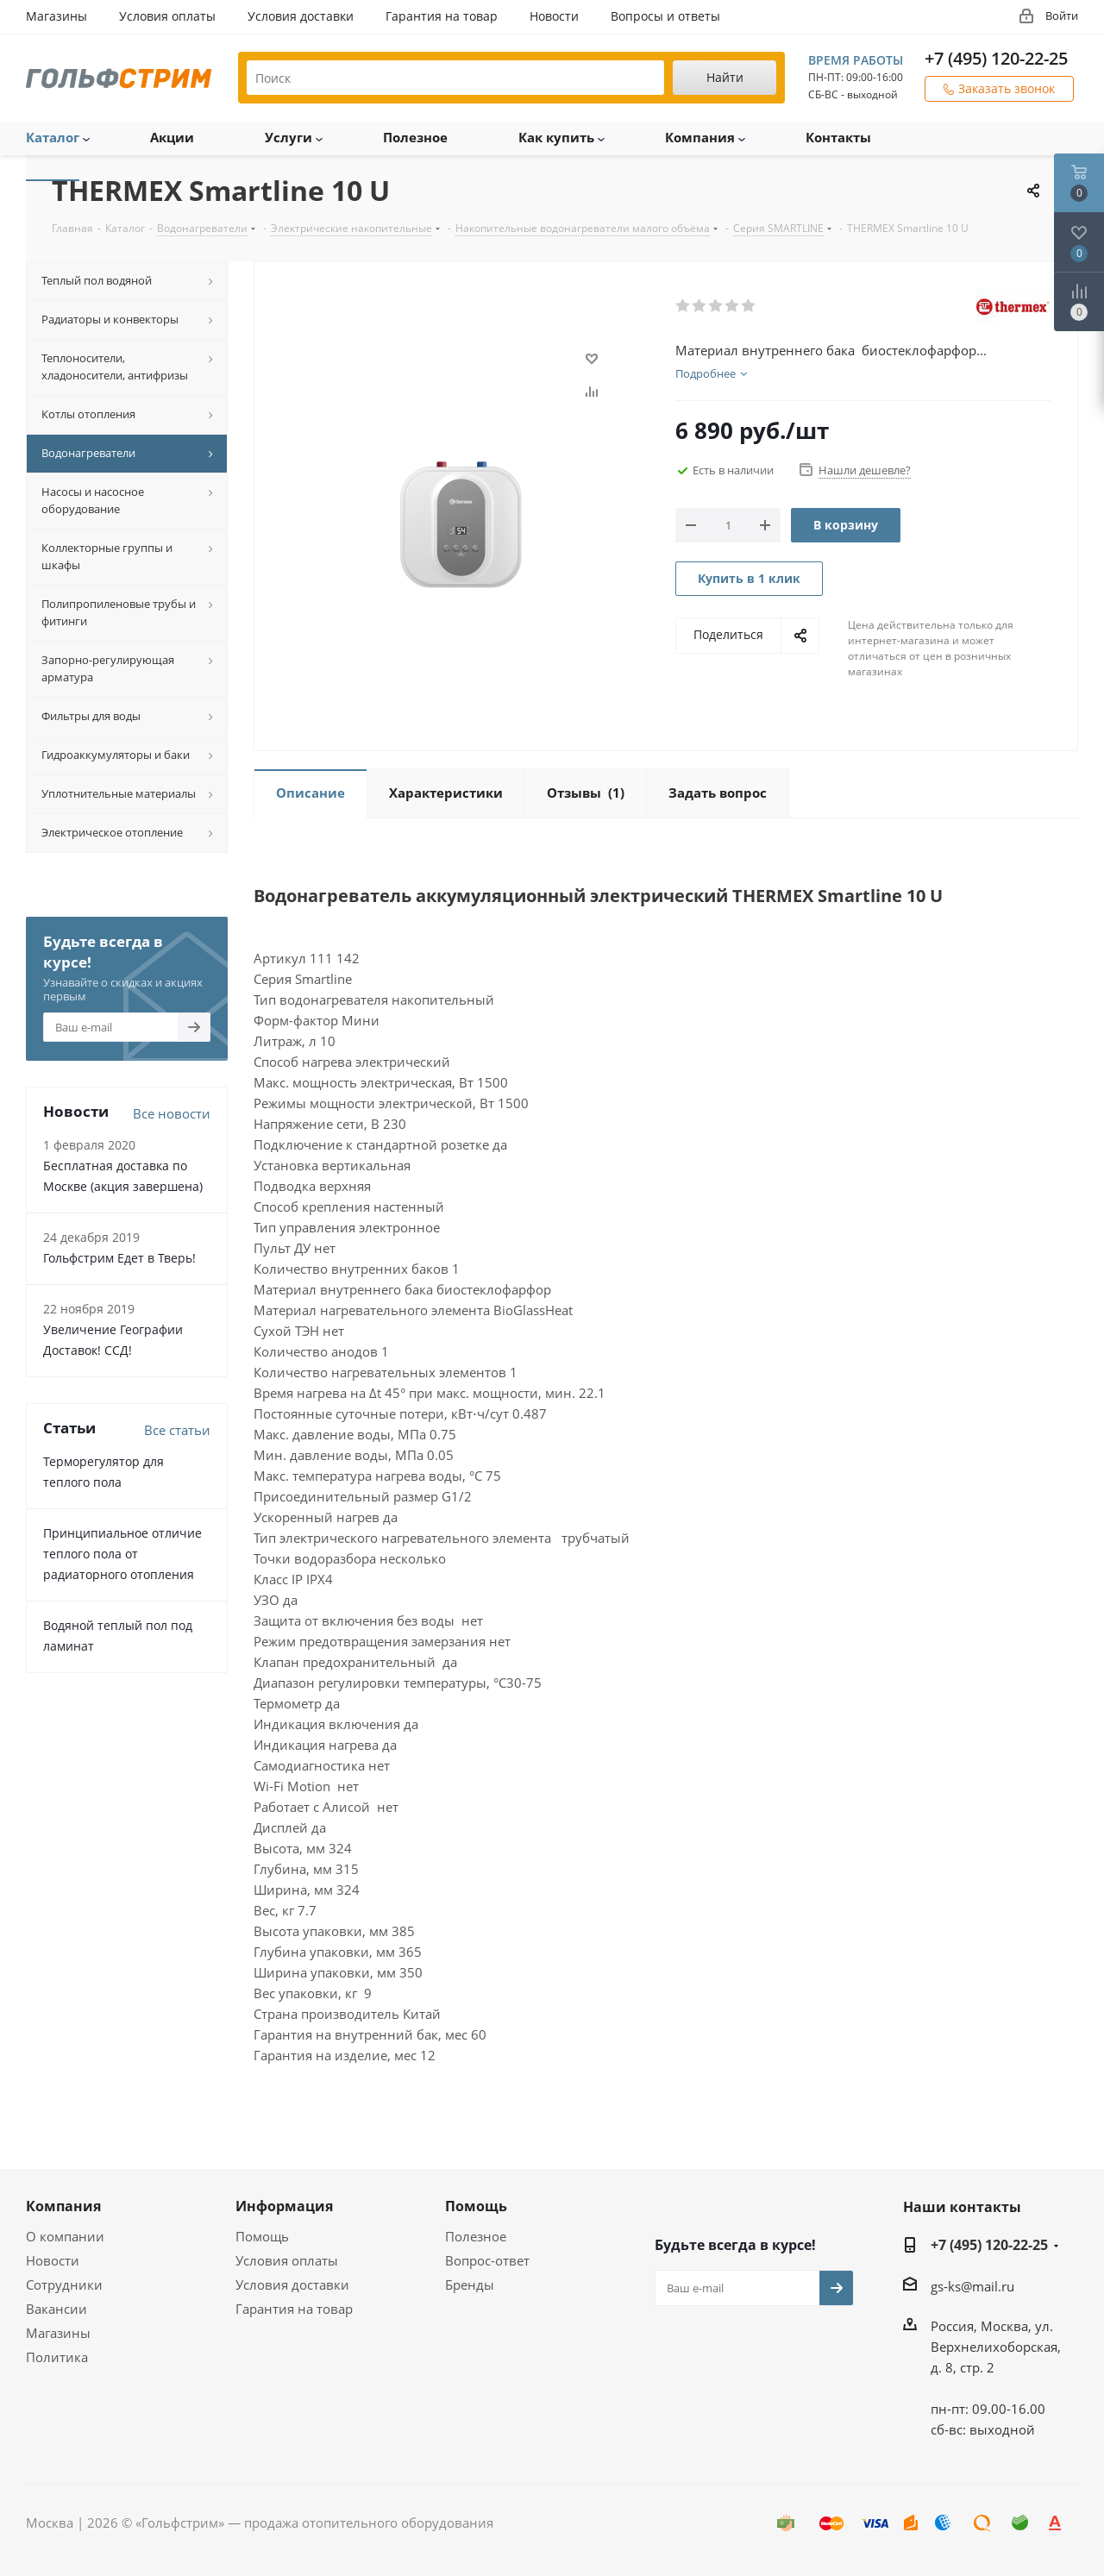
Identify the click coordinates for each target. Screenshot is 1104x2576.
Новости (52, 2260)
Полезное (475, 2236)
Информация (284, 2206)
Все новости (171, 1113)
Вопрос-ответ (487, 2260)
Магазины (58, 2332)
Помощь (262, 2236)
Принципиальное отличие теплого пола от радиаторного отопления (122, 1554)
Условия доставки (292, 2284)
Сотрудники (64, 2284)
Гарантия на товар (294, 2308)
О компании (65, 2236)
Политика (57, 2357)
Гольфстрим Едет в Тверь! (119, 1258)
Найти (724, 77)
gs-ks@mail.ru (972, 2286)
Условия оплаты (286, 2260)
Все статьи (177, 1429)
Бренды (469, 2284)
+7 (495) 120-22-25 (996, 58)
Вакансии (56, 2308)
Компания (63, 2206)
